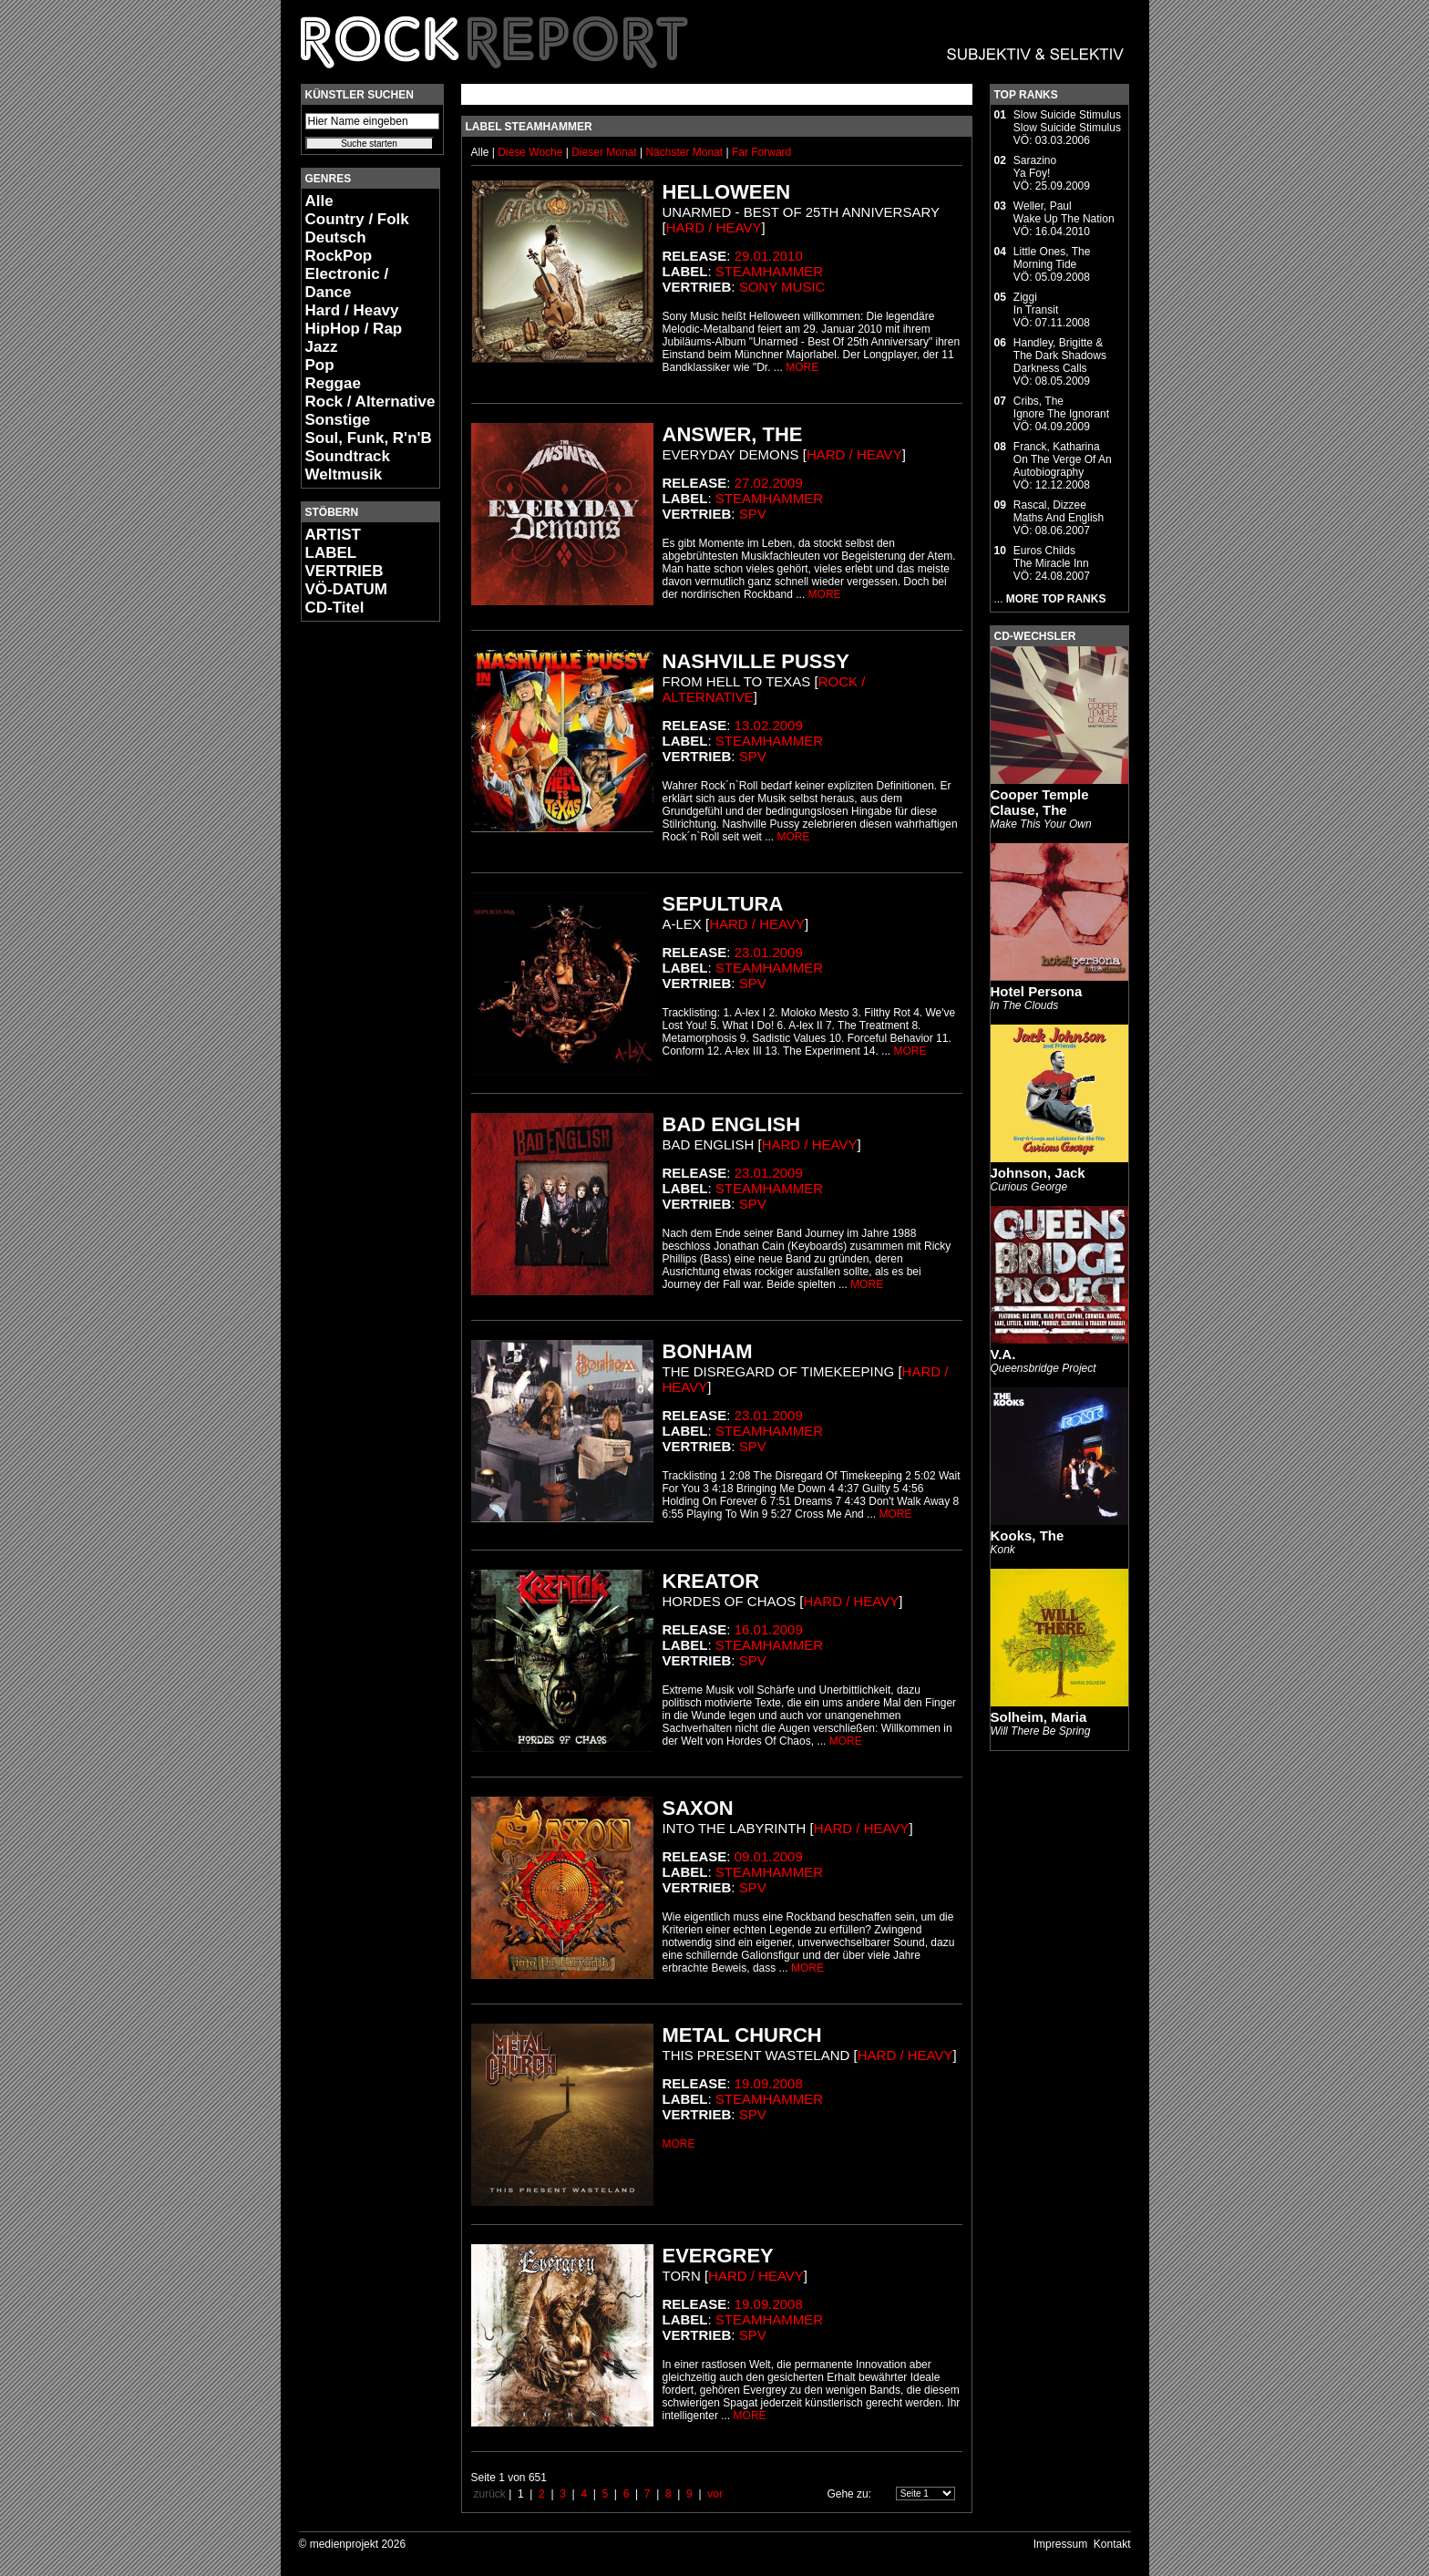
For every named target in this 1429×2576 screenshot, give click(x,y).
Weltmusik (344, 474)
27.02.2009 (769, 482)
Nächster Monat (684, 152)
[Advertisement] (355, 907)
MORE (802, 367)
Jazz (321, 346)
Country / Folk (357, 219)
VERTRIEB (344, 571)
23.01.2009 (769, 952)
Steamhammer (769, 271)
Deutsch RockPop (339, 246)
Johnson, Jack (1038, 1172)
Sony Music (782, 286)
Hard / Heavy (352, 310)
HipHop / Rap (354, 328)
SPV (752, 513)
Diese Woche (531, 152)
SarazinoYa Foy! (1034, 167)
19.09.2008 (769, 2083)
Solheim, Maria (1039, 1717)
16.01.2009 (769, 1629)
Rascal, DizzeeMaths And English (1058, 511)
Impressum (1060, 2544)
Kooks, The (1027, 1535)
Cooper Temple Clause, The (1040, 802)
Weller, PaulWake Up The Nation (1064, 212)
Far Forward (761, 152)
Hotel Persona (1037, 991)
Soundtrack (348, 456)
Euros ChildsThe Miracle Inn (1051, 557)
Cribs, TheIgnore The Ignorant (1061, 407)
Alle (319, 201)
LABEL (331, 553)
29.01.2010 (769, 255)
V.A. (1003, 1354)
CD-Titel (335, 607)
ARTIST (333, 534)
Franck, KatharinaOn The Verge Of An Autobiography (1062, 459)
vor (715, 2494)
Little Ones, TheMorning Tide (1052, 258)
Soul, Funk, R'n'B (368, 438)
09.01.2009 (769, 1856)
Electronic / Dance (347, 283)
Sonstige (338, 419)
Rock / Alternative (370, 401)
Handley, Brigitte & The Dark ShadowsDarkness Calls (1059, 355)
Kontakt (1112, 2544)
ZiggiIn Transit (1035, 303)
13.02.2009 (769, 725)
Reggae (333, 383)
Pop (319, 365)
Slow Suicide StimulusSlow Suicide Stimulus (1067, 121)
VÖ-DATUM (346, 589)
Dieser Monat (605, 152)
